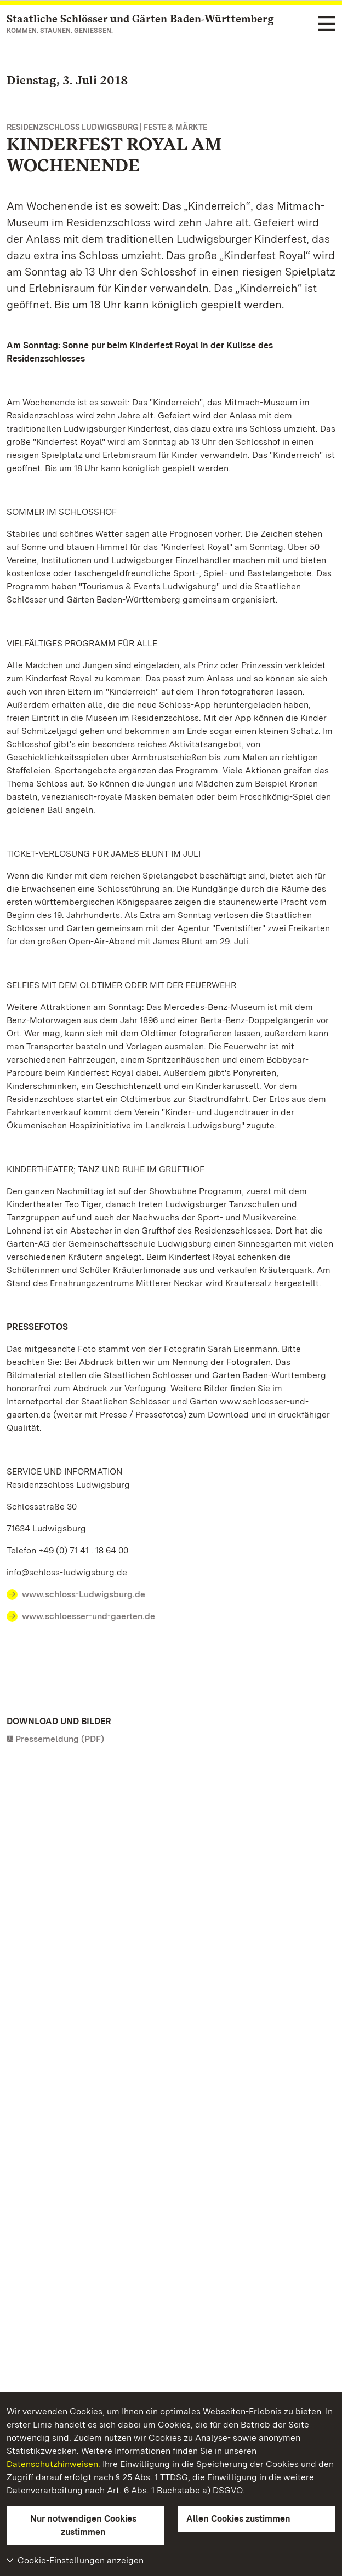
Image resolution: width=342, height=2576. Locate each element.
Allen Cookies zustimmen (238, 2519)
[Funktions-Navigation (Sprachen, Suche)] (326, 24)
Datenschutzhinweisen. (53, 2464)
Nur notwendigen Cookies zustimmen (83, 2525)
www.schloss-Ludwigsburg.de (83, 1594)
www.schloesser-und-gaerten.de (88, 1616)
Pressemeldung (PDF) (59, 1739)
